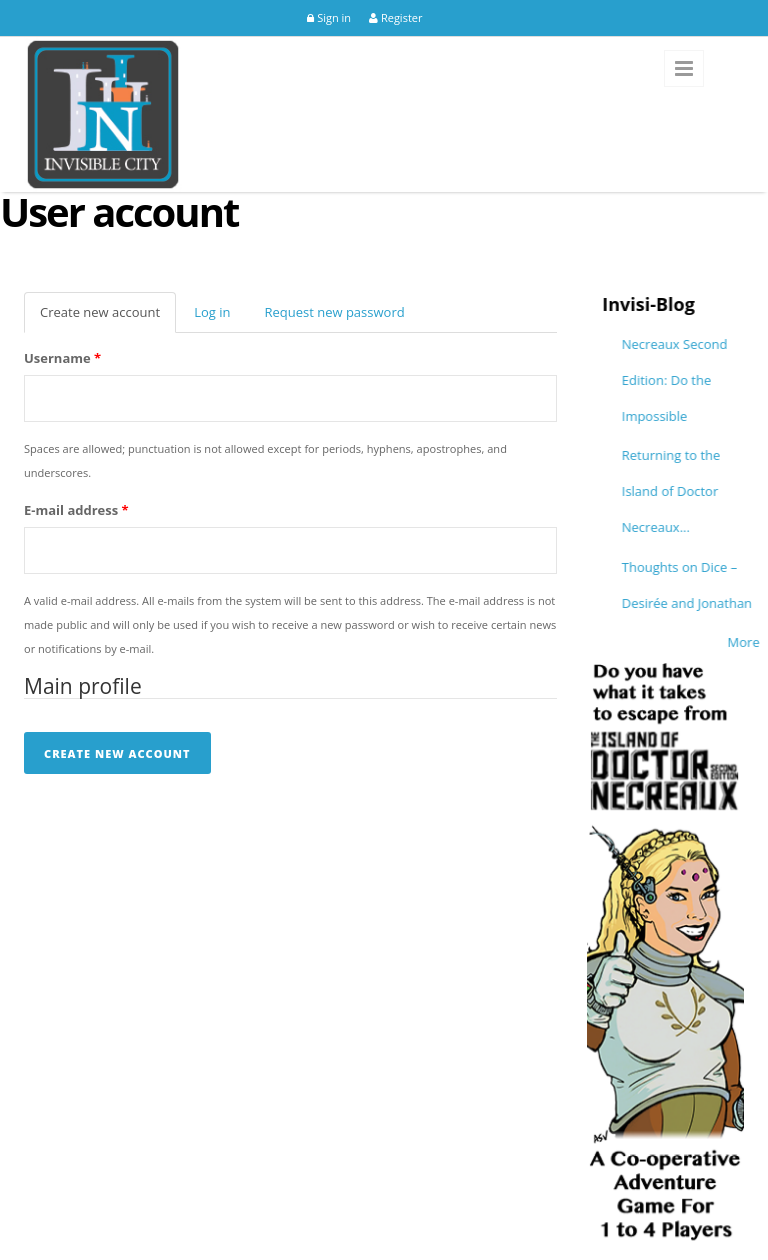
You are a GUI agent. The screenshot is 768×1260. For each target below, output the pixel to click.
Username (62, 358)
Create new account (108, 318)
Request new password (334, 312)
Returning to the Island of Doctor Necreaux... (704, 491)
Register (395, 17)
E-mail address (76, 510)
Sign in (329, 17)
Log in (212, 312)
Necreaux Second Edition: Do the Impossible (708, 380)
